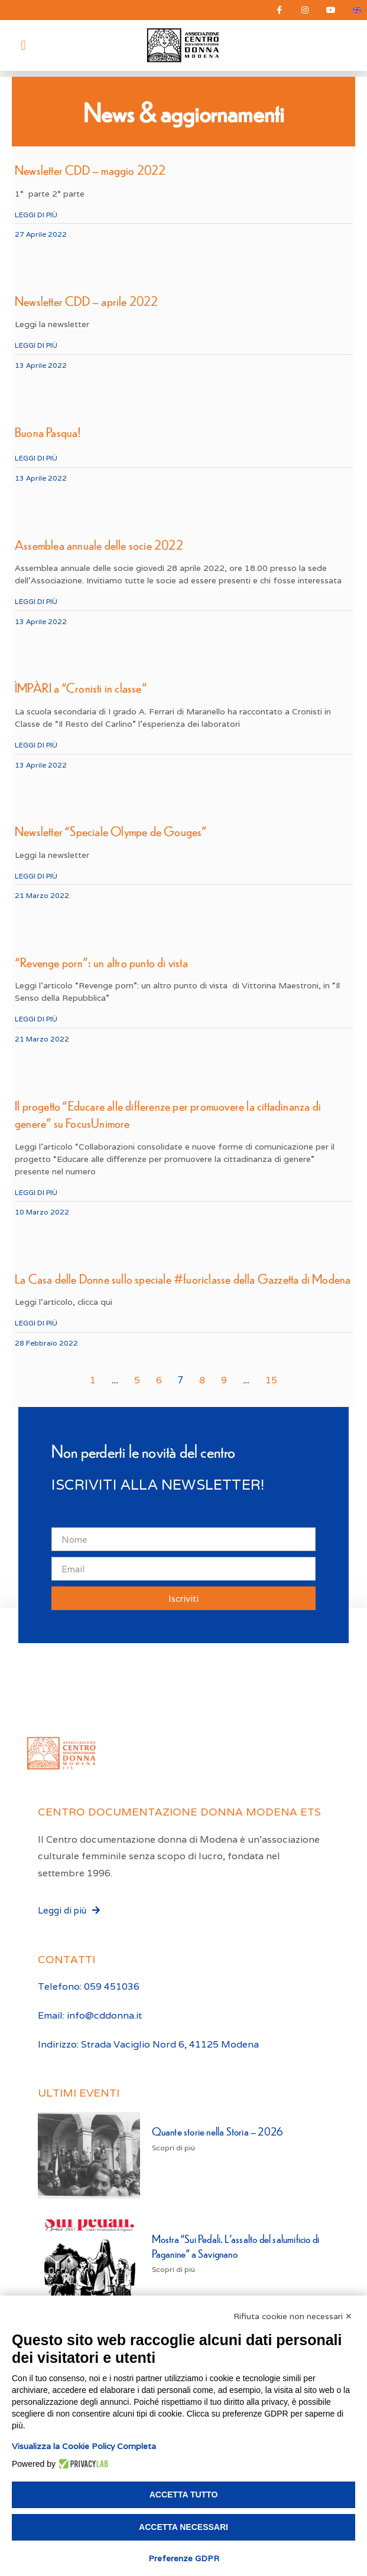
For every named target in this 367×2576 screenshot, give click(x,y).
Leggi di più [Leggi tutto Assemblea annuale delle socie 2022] (36, 601)
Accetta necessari (183, 2527)
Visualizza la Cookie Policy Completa (84, 2446)
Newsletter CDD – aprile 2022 (86, 301)
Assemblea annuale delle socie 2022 (99, 545)
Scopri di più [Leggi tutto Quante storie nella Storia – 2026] (173, 2147)
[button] (23, 45)
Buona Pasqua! (48, 432)
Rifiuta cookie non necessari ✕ (292, 2316)
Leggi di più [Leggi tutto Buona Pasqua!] (36, 457)
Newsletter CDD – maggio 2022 (90, 170)
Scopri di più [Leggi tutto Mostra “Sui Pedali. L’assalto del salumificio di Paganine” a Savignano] (173, 2269)
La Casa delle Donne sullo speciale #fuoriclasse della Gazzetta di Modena (182, 1279)
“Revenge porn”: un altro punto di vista (101, 962)
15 (271, 1380)
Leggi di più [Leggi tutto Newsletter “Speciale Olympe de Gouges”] (36, 875)
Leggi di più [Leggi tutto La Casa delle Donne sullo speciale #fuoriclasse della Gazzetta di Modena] (36, 1322)
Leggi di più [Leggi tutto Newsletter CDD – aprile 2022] (36, 345)
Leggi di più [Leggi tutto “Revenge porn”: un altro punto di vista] (36, 1018)
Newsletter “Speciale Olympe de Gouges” (111, 831)
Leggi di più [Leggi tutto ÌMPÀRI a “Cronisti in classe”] (36, 744)
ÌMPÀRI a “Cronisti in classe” (81, 688)
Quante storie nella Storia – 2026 (217, 2131)
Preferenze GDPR (183, 2558)
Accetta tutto (184, 2494)
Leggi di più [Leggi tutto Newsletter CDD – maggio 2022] (36, 214)
